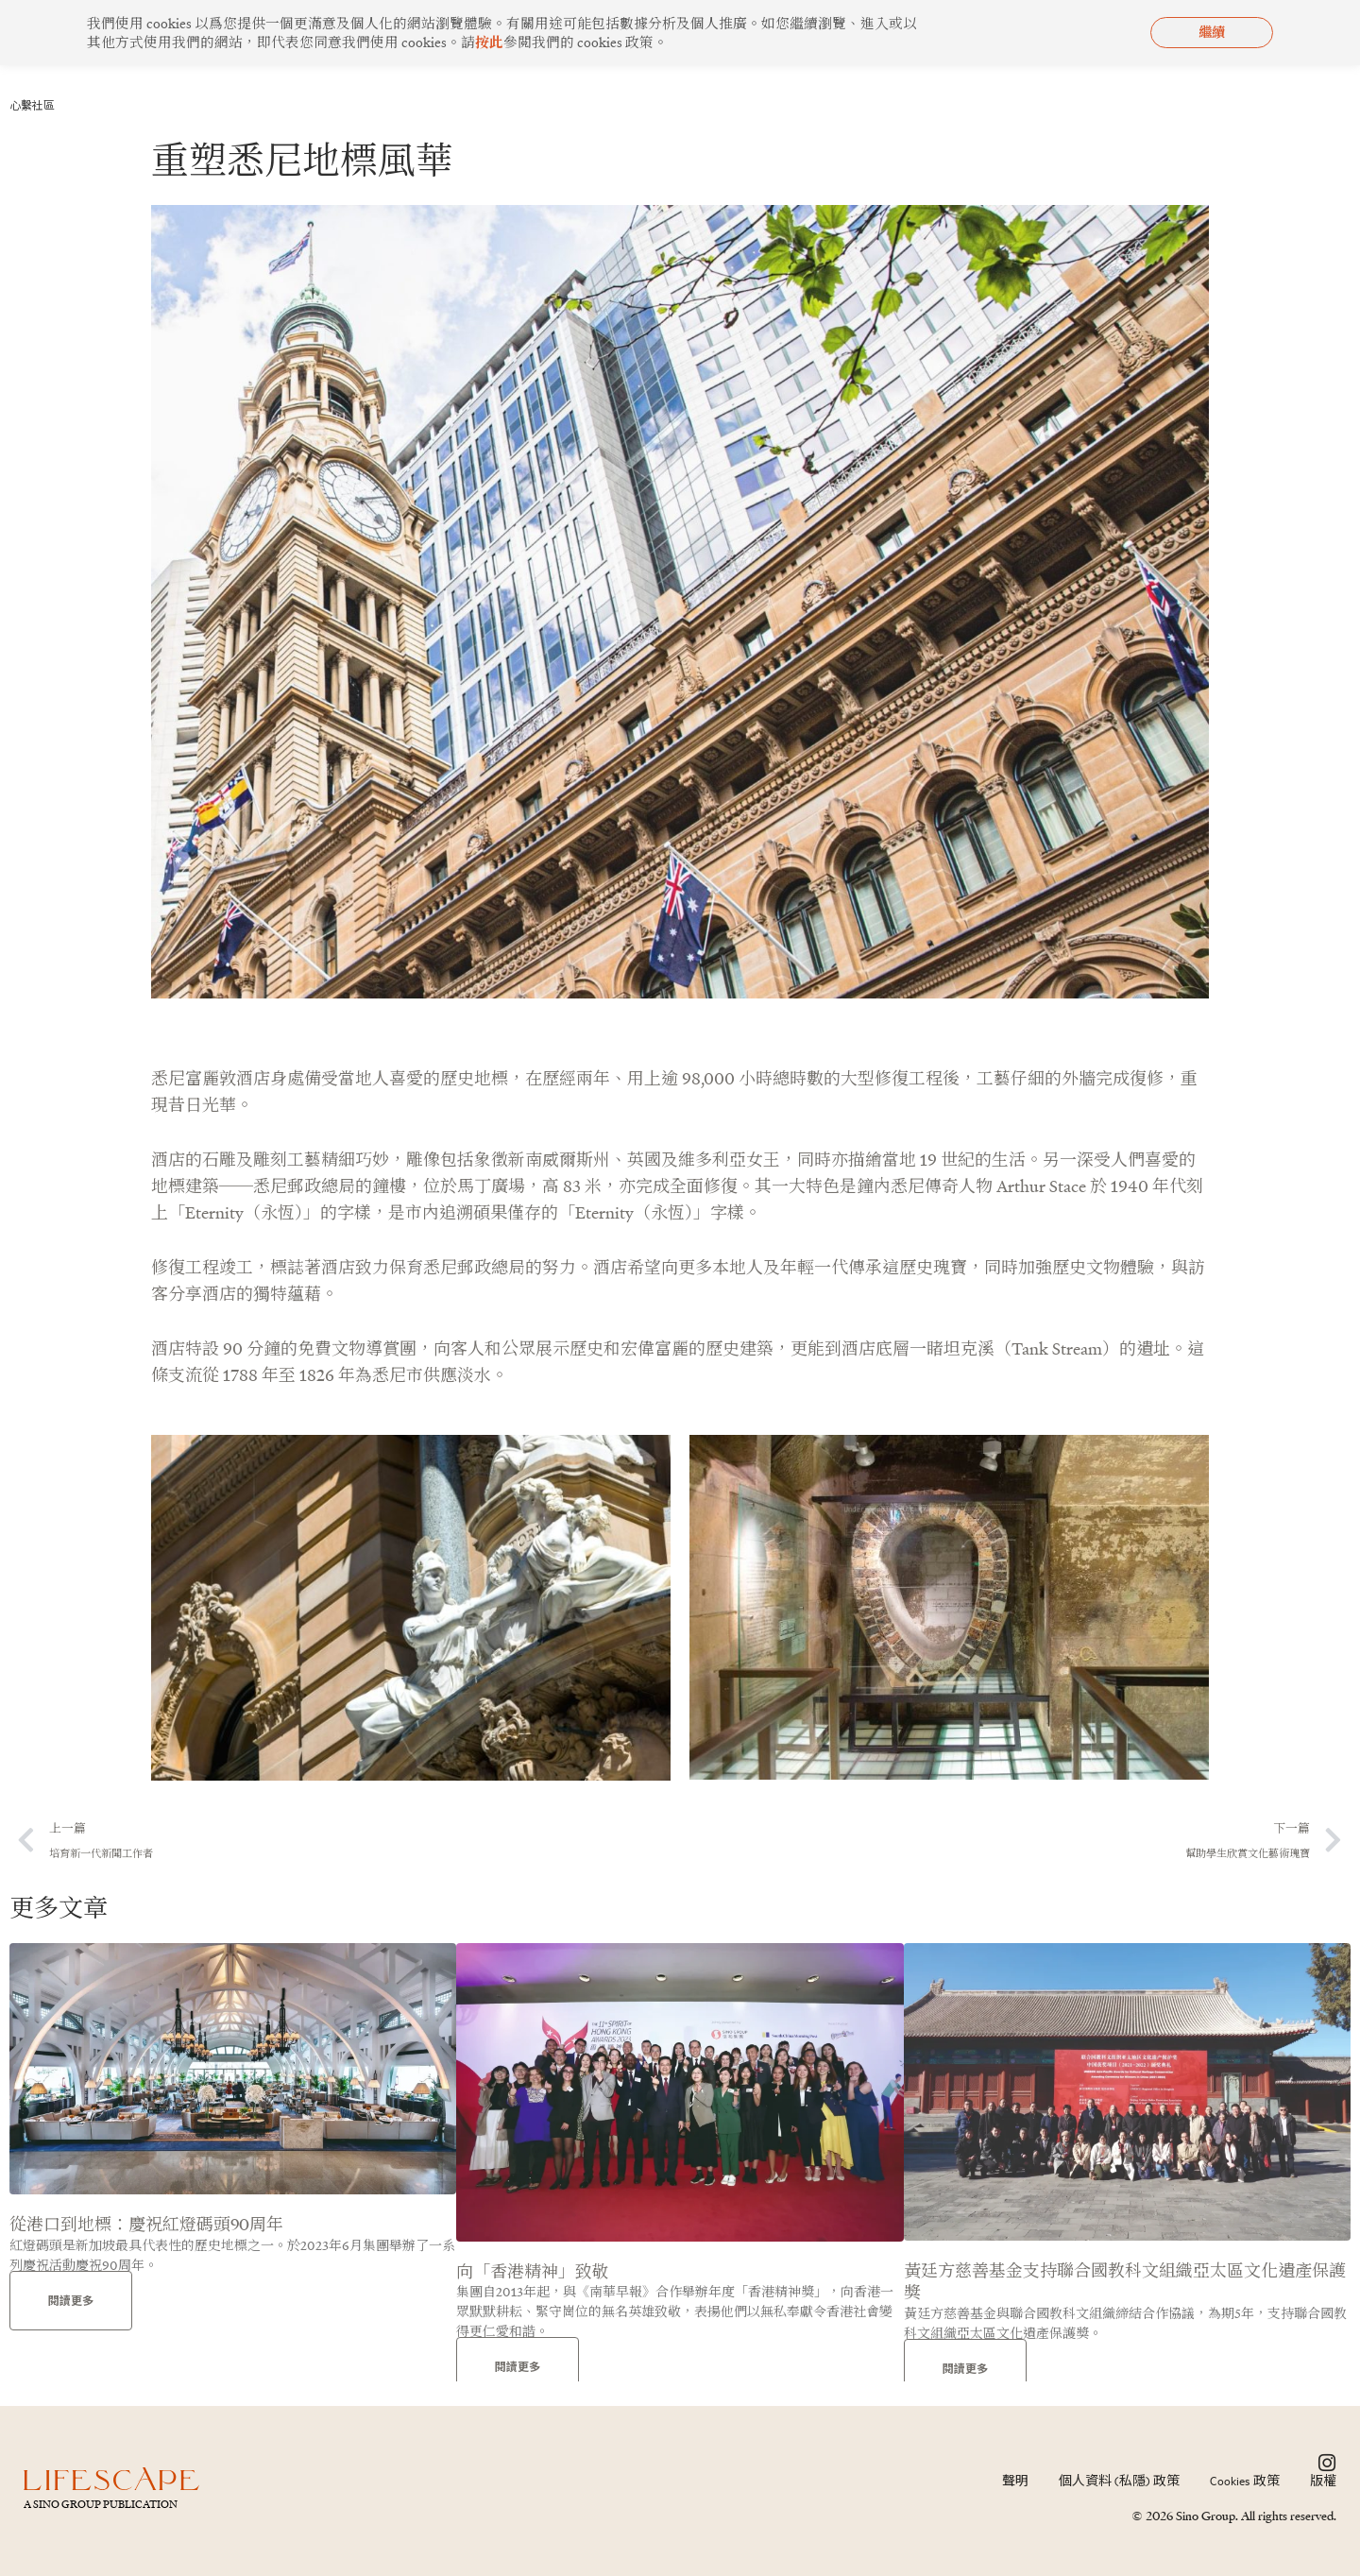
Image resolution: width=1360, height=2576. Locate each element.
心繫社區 (35, 104)
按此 (489, 42)
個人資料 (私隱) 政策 (1119, 2480)
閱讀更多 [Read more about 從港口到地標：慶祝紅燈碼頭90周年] (71, 2303)
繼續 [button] (1211, 32)
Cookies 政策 (1245, 2480)
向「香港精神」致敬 (532, 2273)
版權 (1323, 2480)
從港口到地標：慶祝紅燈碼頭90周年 (146, 2227)
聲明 (1015, 2480)
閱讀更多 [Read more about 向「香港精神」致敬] (517, 2370)
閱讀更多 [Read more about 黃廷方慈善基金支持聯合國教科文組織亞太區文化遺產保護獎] (965, 2371)
